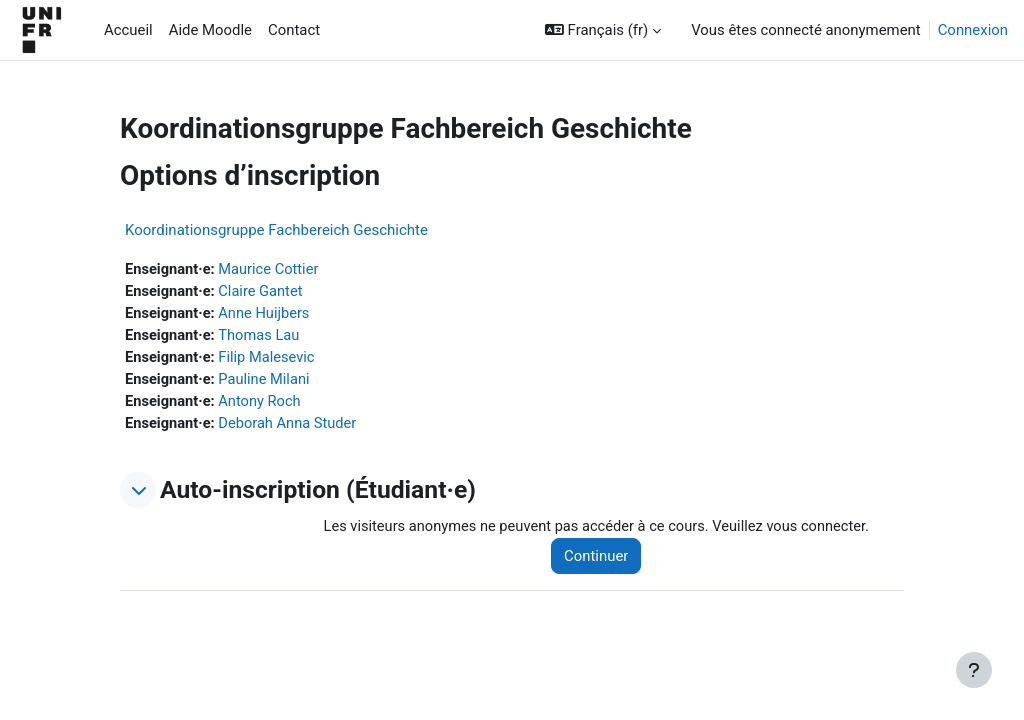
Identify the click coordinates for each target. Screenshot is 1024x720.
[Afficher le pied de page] (974, 670)
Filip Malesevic (269, 360)
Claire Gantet (263, 292)
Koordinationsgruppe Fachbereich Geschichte (276, 230)
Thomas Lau (261, 337)
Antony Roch (262, 404)
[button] (603, 30)
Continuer (601, 559)
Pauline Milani (266, 382)
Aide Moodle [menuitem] (210, 30)
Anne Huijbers (266, 315)
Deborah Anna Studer (290, 427)
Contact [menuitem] (294, 30)
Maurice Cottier (271, 270)
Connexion (973, 30)
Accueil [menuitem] (128, 30)
